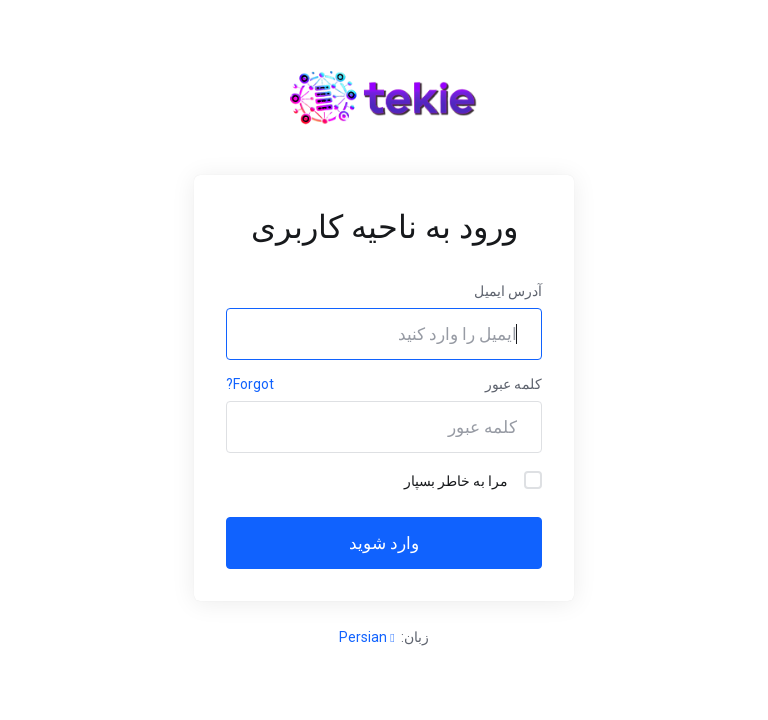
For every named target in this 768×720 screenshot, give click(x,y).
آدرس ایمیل (508, 291)
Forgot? (250, 384)
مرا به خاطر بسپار (473, 480)
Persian (366, 637)
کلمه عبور (513, 384)
